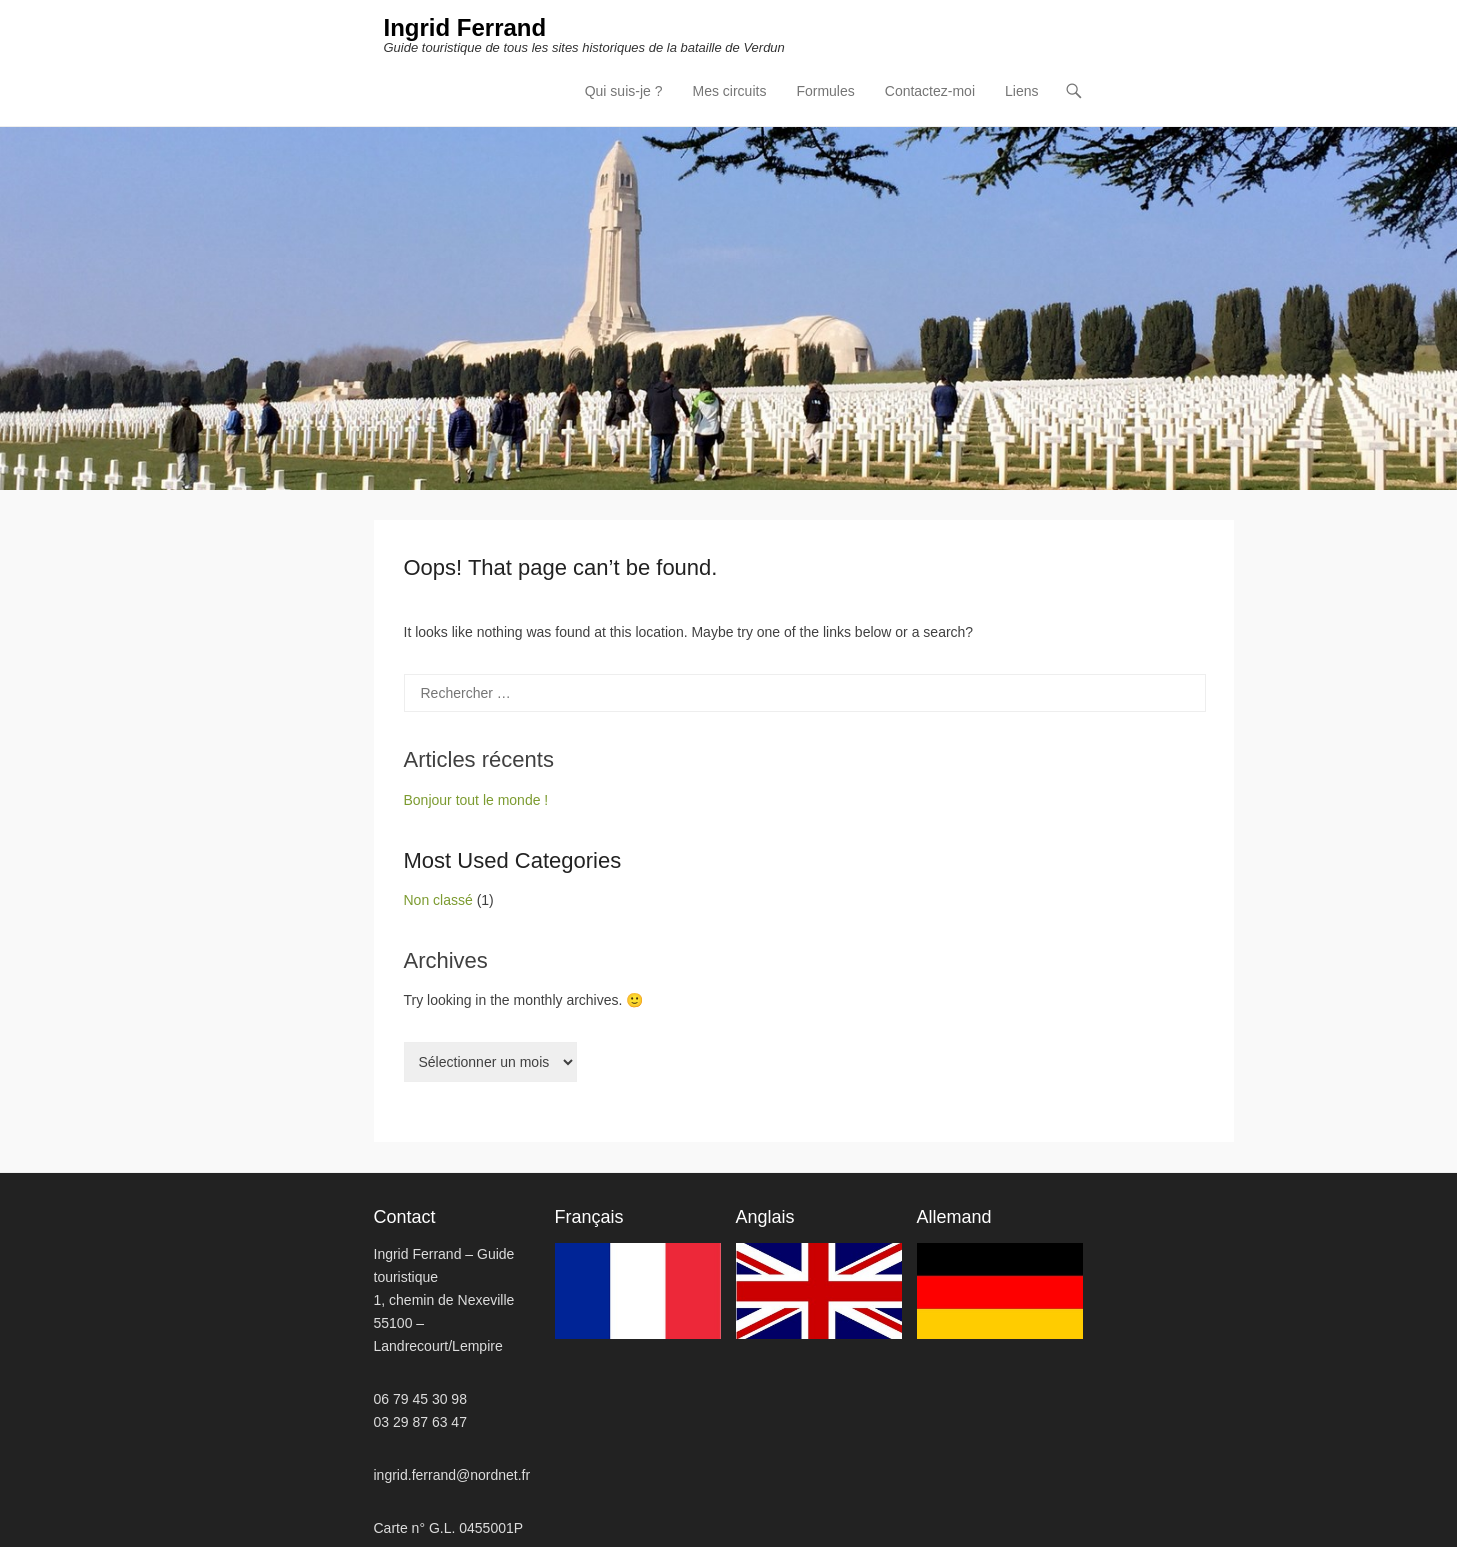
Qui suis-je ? (624, 91)
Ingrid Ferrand (465, 27)
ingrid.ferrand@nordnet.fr (452, 1475)
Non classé (438, 900)
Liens (1021, 91)
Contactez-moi (930, 91)
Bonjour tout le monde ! (476, 800)
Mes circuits (730, 91)
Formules (825, 91)
